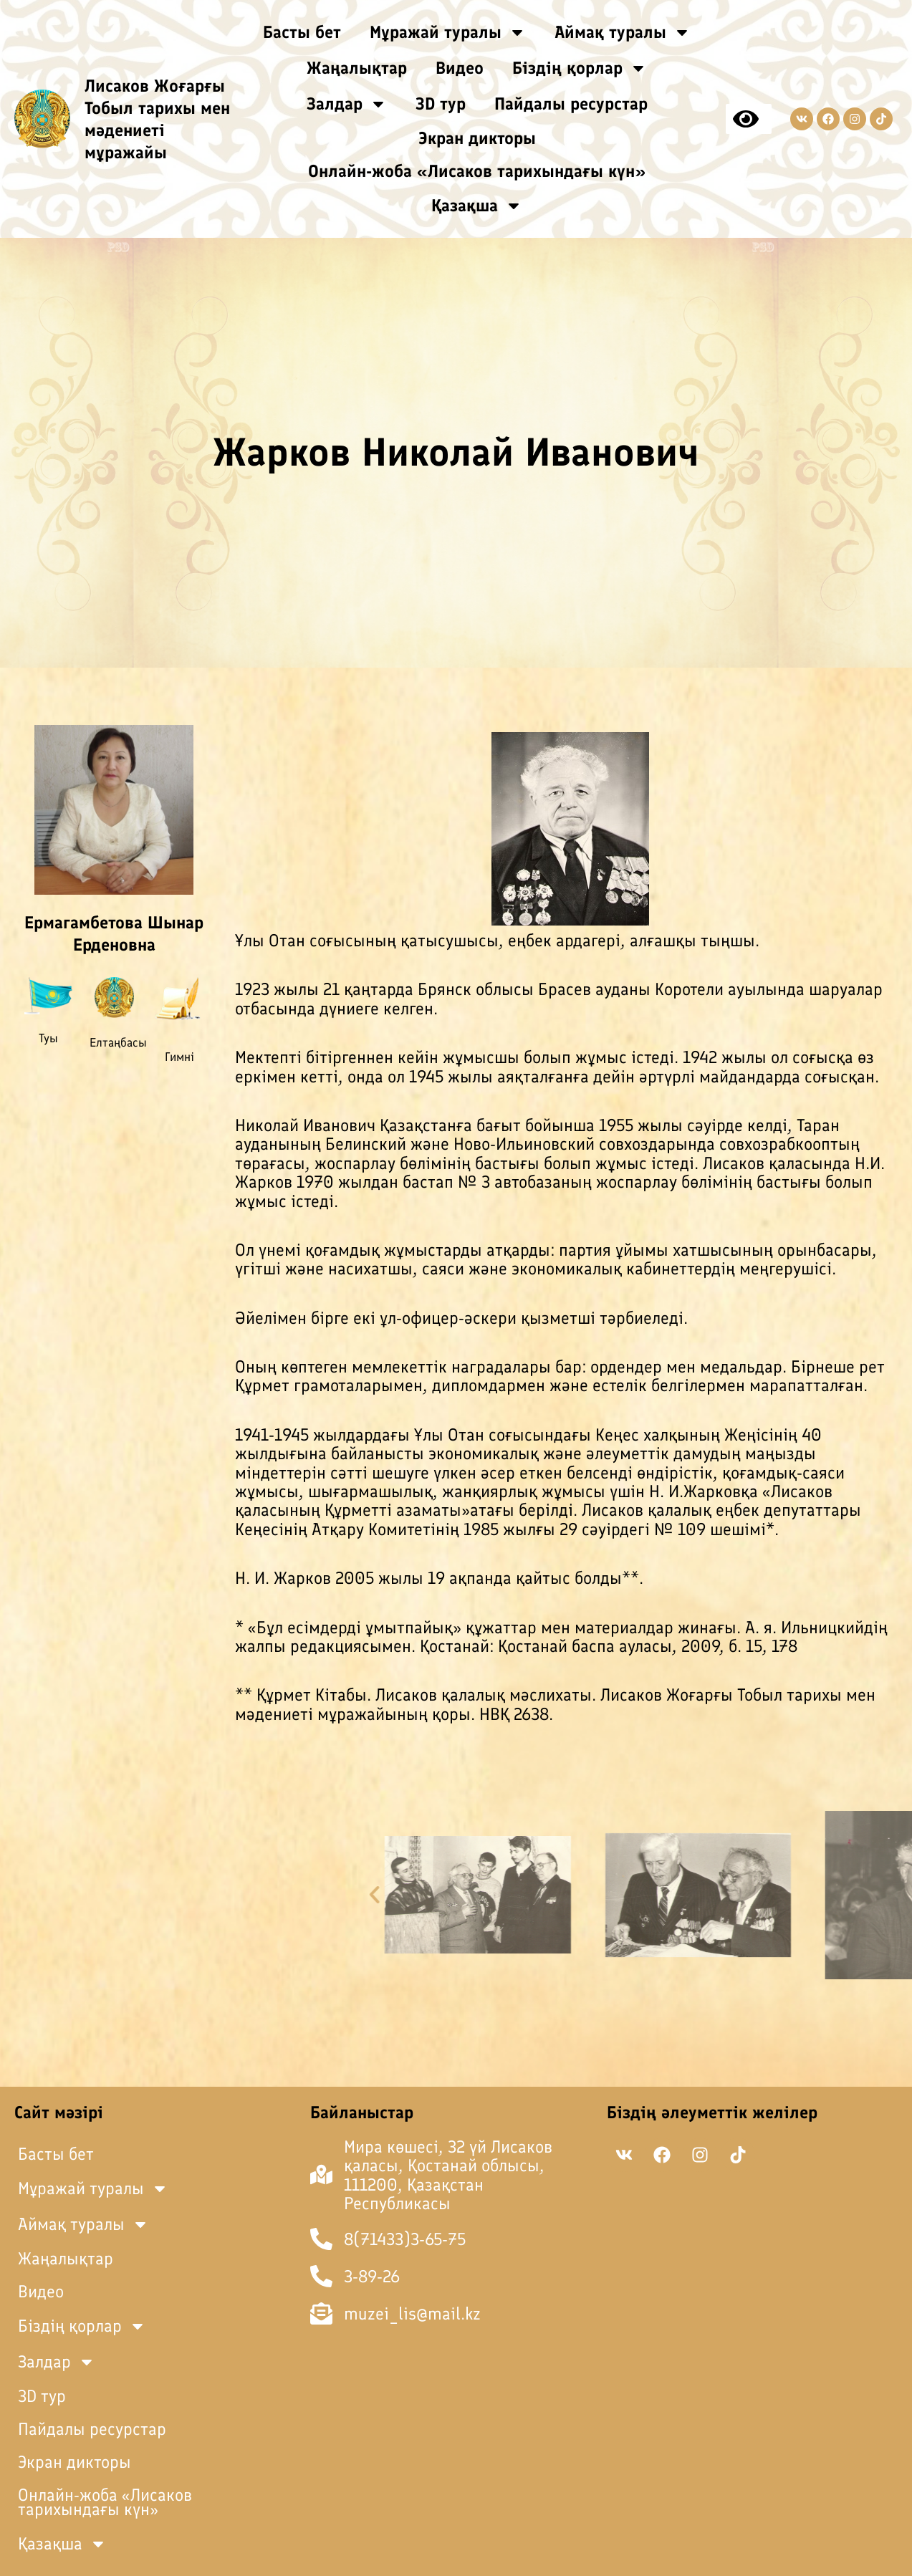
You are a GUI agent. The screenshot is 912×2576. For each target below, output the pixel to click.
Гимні (179, 1056)
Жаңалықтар (357, 67)
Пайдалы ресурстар (571, 103)
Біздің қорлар (579, 68)
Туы (48, 1038)
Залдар (347, 104)
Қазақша (476, 205)
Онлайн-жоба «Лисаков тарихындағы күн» (476, 170)
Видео (460, 67)
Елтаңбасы (118, 1042)
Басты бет (302, 31)
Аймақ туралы (623, 32)
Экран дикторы (477, 138)
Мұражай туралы (448, 32)
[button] (718, 1894)
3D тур (441, 103)
